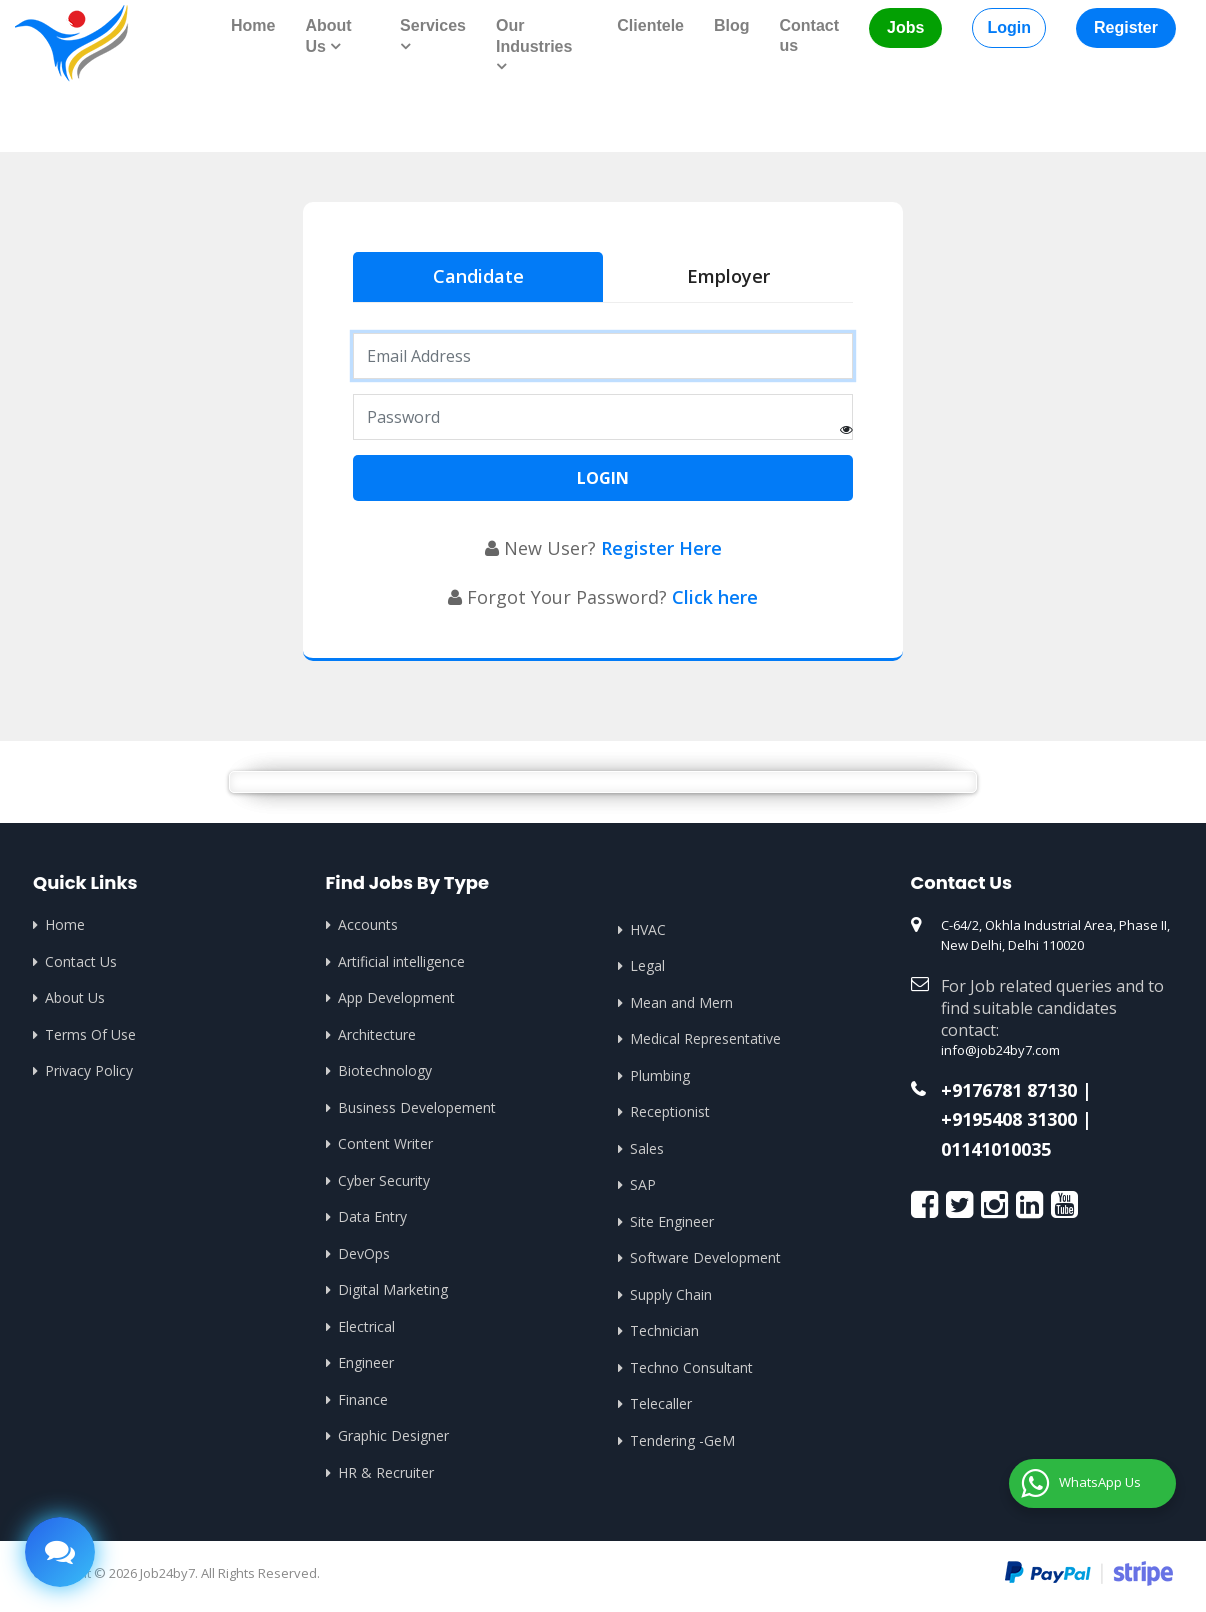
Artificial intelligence (401, 961)
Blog (732, 25)
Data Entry (372, 1216)
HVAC (648, 929)
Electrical (366, 1326)
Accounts (368, 924)
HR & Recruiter (386, 1472)
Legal (647, 965)
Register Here (661, 548)
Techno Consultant (691, 1367)
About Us (75, 997)
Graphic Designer (393, 1435)
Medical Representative (705, 1038)
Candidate (478, 276)
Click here (715, 597)
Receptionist (670, 1111)
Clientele (650, 25)
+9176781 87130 (1009, 1091)
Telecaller (661, 1403)
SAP (643, 1184)
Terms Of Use (90, 1034)
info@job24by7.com (1000, 1050)
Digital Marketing (393, 1289)
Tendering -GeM (682, 1440)
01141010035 (996, 1150)
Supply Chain (671, 1294)
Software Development (705, 1257)
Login (1009, 27)
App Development (396, 997)
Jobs (905, 27)
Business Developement (417, 1107)
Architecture (377, 1034)
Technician (664, 1330)
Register (1126, 27)
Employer (728, 276)
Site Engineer (672, 1221)
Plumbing (660, 1075)
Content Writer (385, 1143)
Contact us (810, 35)
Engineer (366, 1362)
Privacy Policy (89, 1070)
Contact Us (81, 961)
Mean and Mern (681, 1002)
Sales (647, 1148)
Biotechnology (385, 1070)
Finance (363, 1399)
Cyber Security (384, 1180)
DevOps (364, 1253)
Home (253, 25)
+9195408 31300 (1009, 1120)
